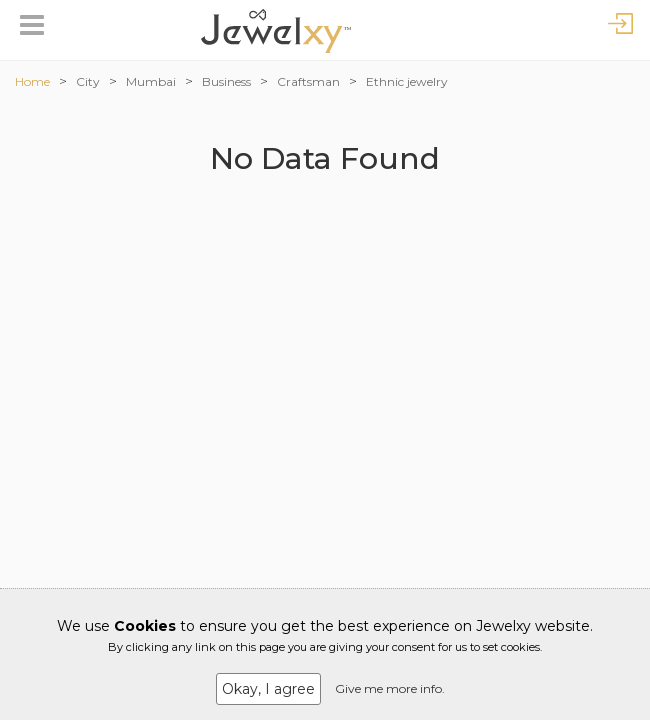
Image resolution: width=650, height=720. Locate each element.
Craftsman (308, 81)
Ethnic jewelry (407, 81)
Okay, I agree (268, 689)
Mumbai (151, 81)
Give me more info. (390, 688)
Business (226, 81)
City (88, 81)
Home (32, 81)
